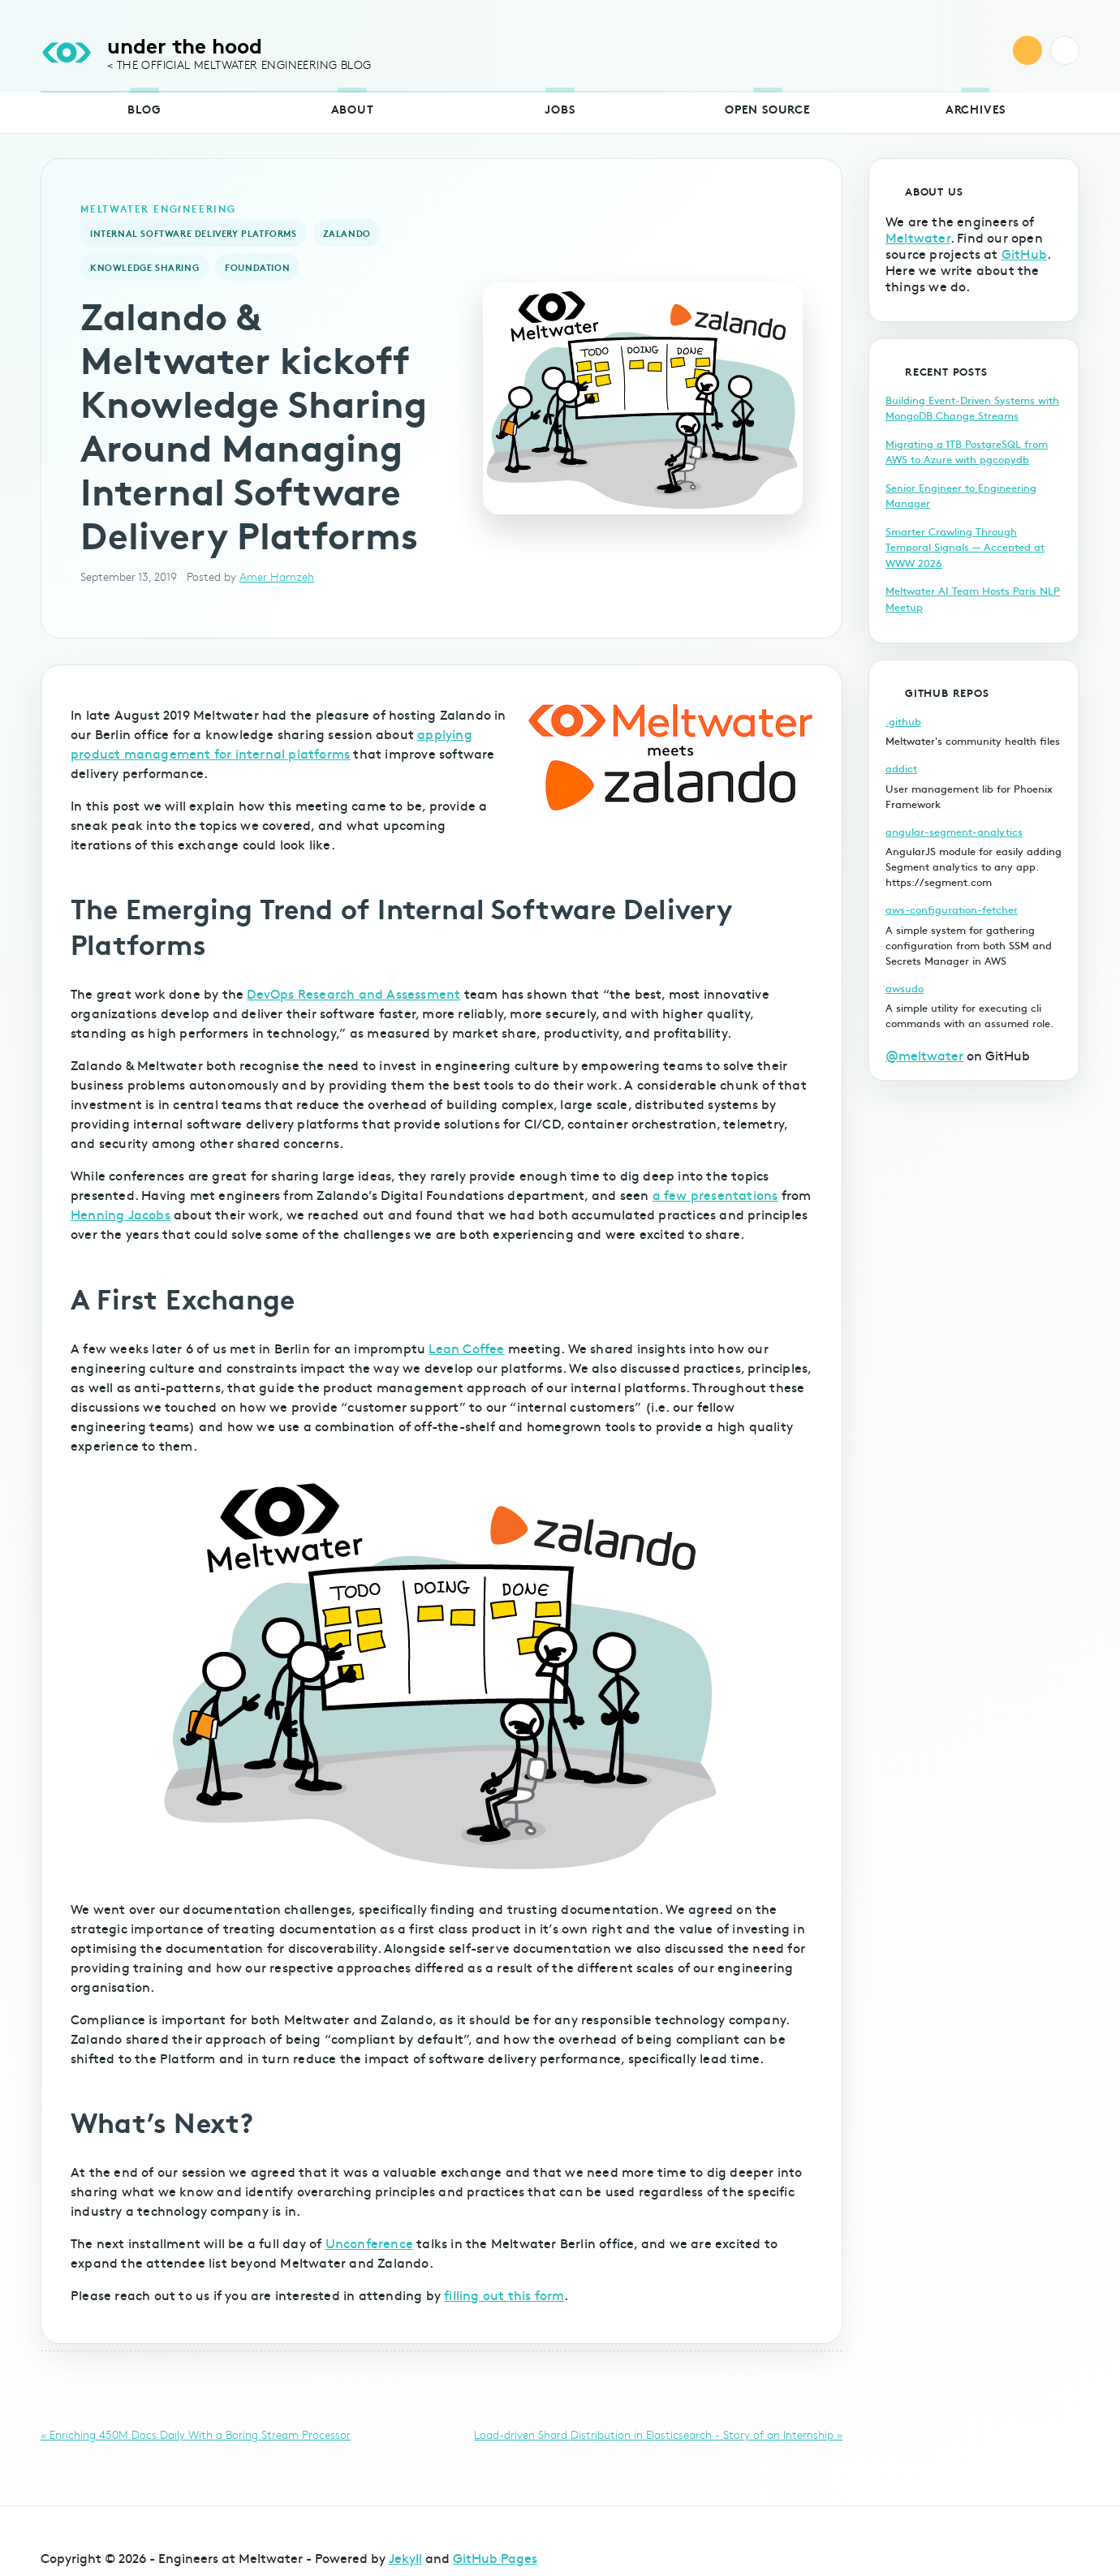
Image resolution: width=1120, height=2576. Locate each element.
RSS (1027, 50)
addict (901, 768)
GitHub (1024, 253)
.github (903, 721)
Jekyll (405, 2557)
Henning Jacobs (120, 1214)
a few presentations (715, 1194)
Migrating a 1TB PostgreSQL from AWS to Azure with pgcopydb (966, 452)
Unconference (369, 2242)
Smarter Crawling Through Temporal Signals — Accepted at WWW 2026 (965, 547)
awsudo (904, 988)
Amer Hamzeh (276, 576)
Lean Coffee (466, 1348)
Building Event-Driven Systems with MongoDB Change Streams (972, 408)
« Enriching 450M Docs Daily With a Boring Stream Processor (196, 2434)
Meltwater (917, 237)
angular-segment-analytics (954, 831)
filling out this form (504, 2294)
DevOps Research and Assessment (353, 993)
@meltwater (924, 1055)
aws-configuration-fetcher (951, 909)
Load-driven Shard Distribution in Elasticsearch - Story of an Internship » (658, 2434)
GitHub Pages (495, 2557)
